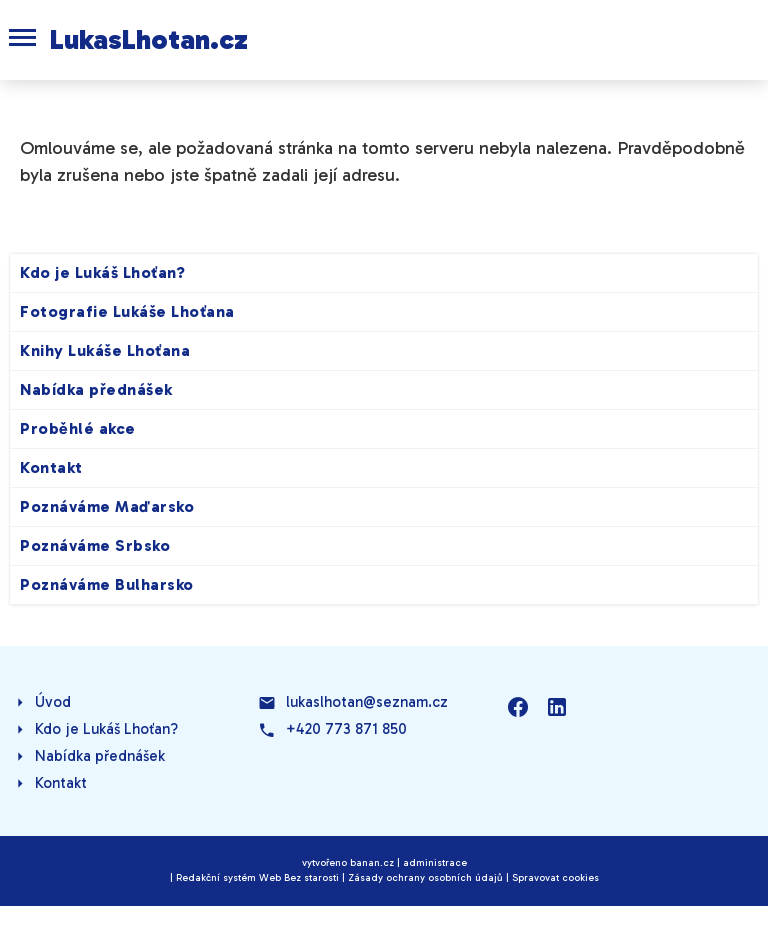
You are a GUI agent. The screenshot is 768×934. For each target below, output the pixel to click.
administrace (435, 863)
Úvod (53, 702)
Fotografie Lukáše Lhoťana (127, 311)
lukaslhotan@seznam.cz (367, 702)
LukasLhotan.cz (149, 39)
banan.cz (372, 863)
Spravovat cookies (555, 878)
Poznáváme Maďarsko (107, 506)
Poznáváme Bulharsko (107, 584)
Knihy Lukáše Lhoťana (105, 350)
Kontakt (51, 467)
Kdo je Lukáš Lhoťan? (102, 272)
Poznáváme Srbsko (95, 545)
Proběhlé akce (78, 428)
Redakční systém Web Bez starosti (257, 878)
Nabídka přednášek (96, 389)
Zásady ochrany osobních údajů (425, 878)
